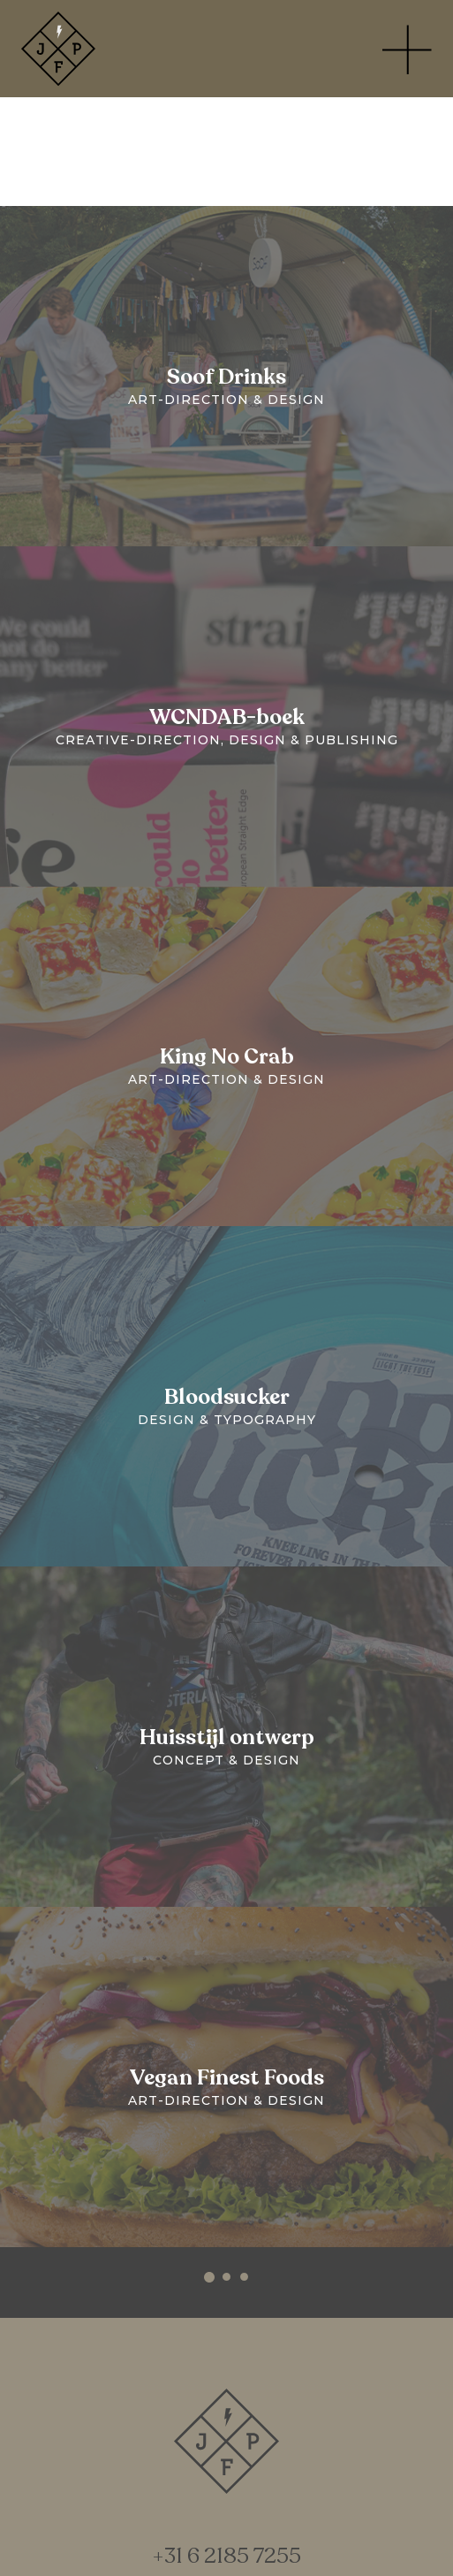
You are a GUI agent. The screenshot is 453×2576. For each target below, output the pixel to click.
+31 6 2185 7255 (226, 2556)
